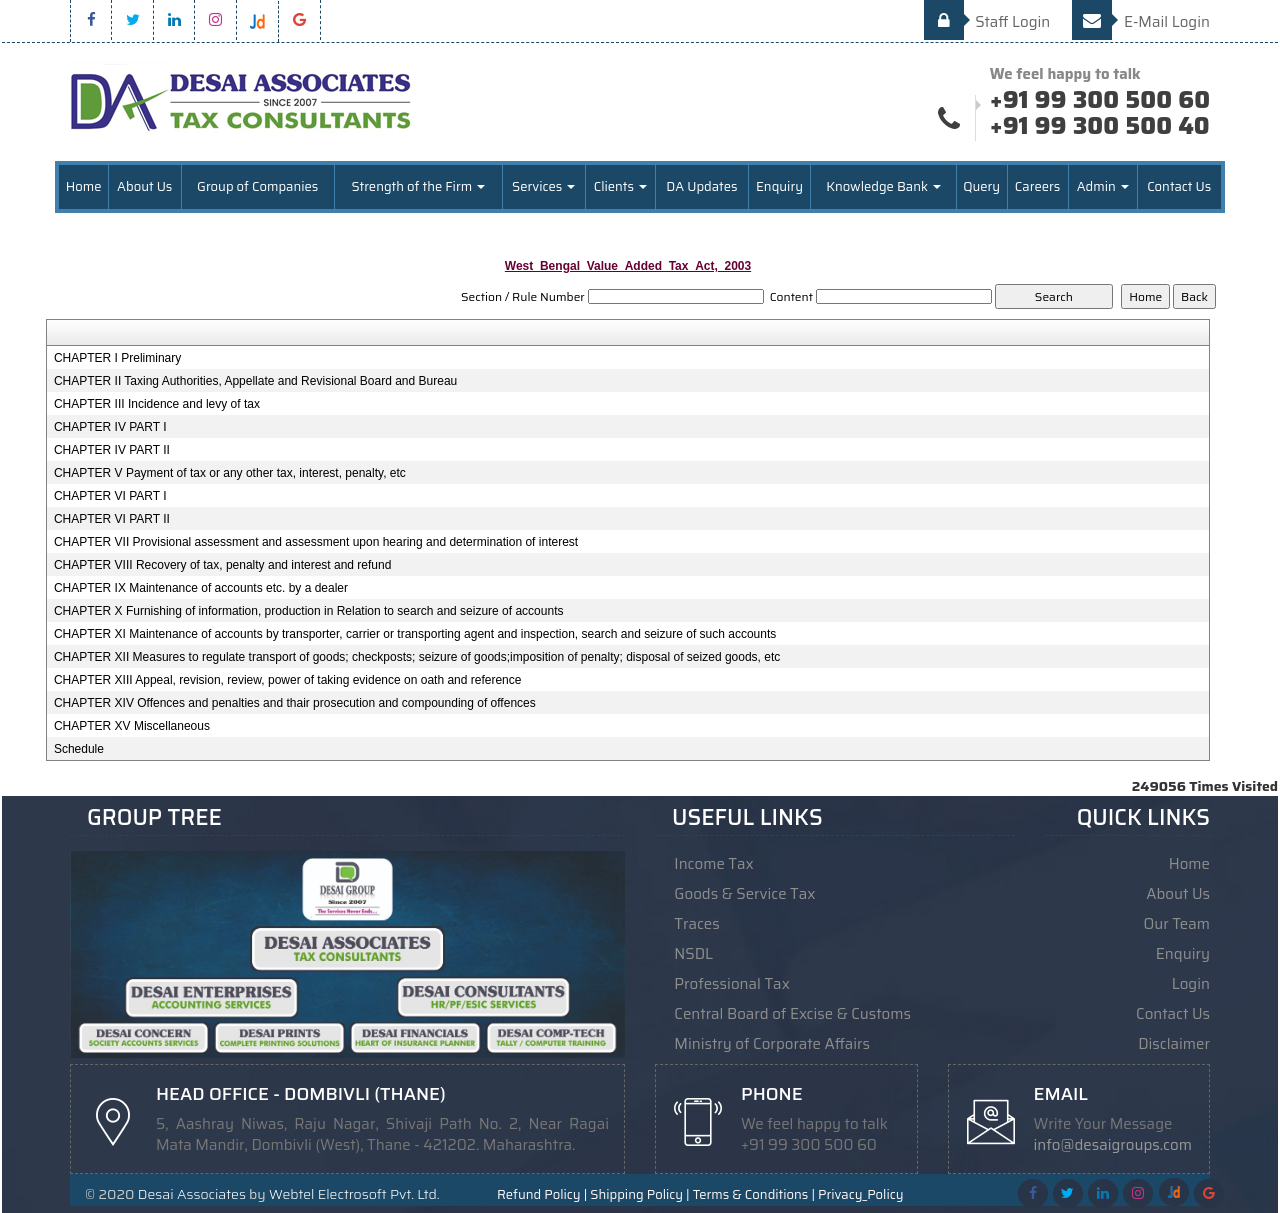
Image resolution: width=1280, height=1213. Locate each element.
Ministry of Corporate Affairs (772, 1044)
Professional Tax (732, 984)
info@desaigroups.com (1113, 1145)
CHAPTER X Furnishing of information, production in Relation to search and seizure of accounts (309, 611)
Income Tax (713, 864)
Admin (1103, 186)
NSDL (693, 954)
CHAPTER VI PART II (112, 519)
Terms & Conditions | (754, 1195)
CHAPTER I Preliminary (117, 358)
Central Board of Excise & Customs (792, 1014)
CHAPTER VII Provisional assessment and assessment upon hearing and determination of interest (316, 542)
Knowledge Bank (883, 186)
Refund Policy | (542, 1195)
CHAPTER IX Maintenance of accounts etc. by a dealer (201, 588)
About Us (144, 186)
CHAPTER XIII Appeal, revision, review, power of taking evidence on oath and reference (288, 680)
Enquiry (779, 186)
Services (543, 186)
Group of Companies (257, 186)
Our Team (1177, 924)
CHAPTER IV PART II (112, 450)
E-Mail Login (1141, 22)
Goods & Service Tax (744, 894)
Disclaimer (1174, 1044)
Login (1191, 984)
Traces (696, 924)
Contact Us (1179, 186)
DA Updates (701, 186)
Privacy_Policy (860, 1195)
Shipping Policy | (639, 1195)
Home (84, 186)
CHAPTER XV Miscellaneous (132, 726)
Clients (620, 186)
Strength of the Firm (418, 186)
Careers (1037, 186)
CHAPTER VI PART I (110, 496)
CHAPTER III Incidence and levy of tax (157, 404)
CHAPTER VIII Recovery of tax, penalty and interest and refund (223, 565)
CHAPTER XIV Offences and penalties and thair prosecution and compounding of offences (295, 703)
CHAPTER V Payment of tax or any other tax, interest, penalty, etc (230, 473)
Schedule (79, 749)
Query (981, 186)
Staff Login (987, 22)
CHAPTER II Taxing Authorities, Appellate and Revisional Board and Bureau (255, 381)
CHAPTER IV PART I (110, 427)
